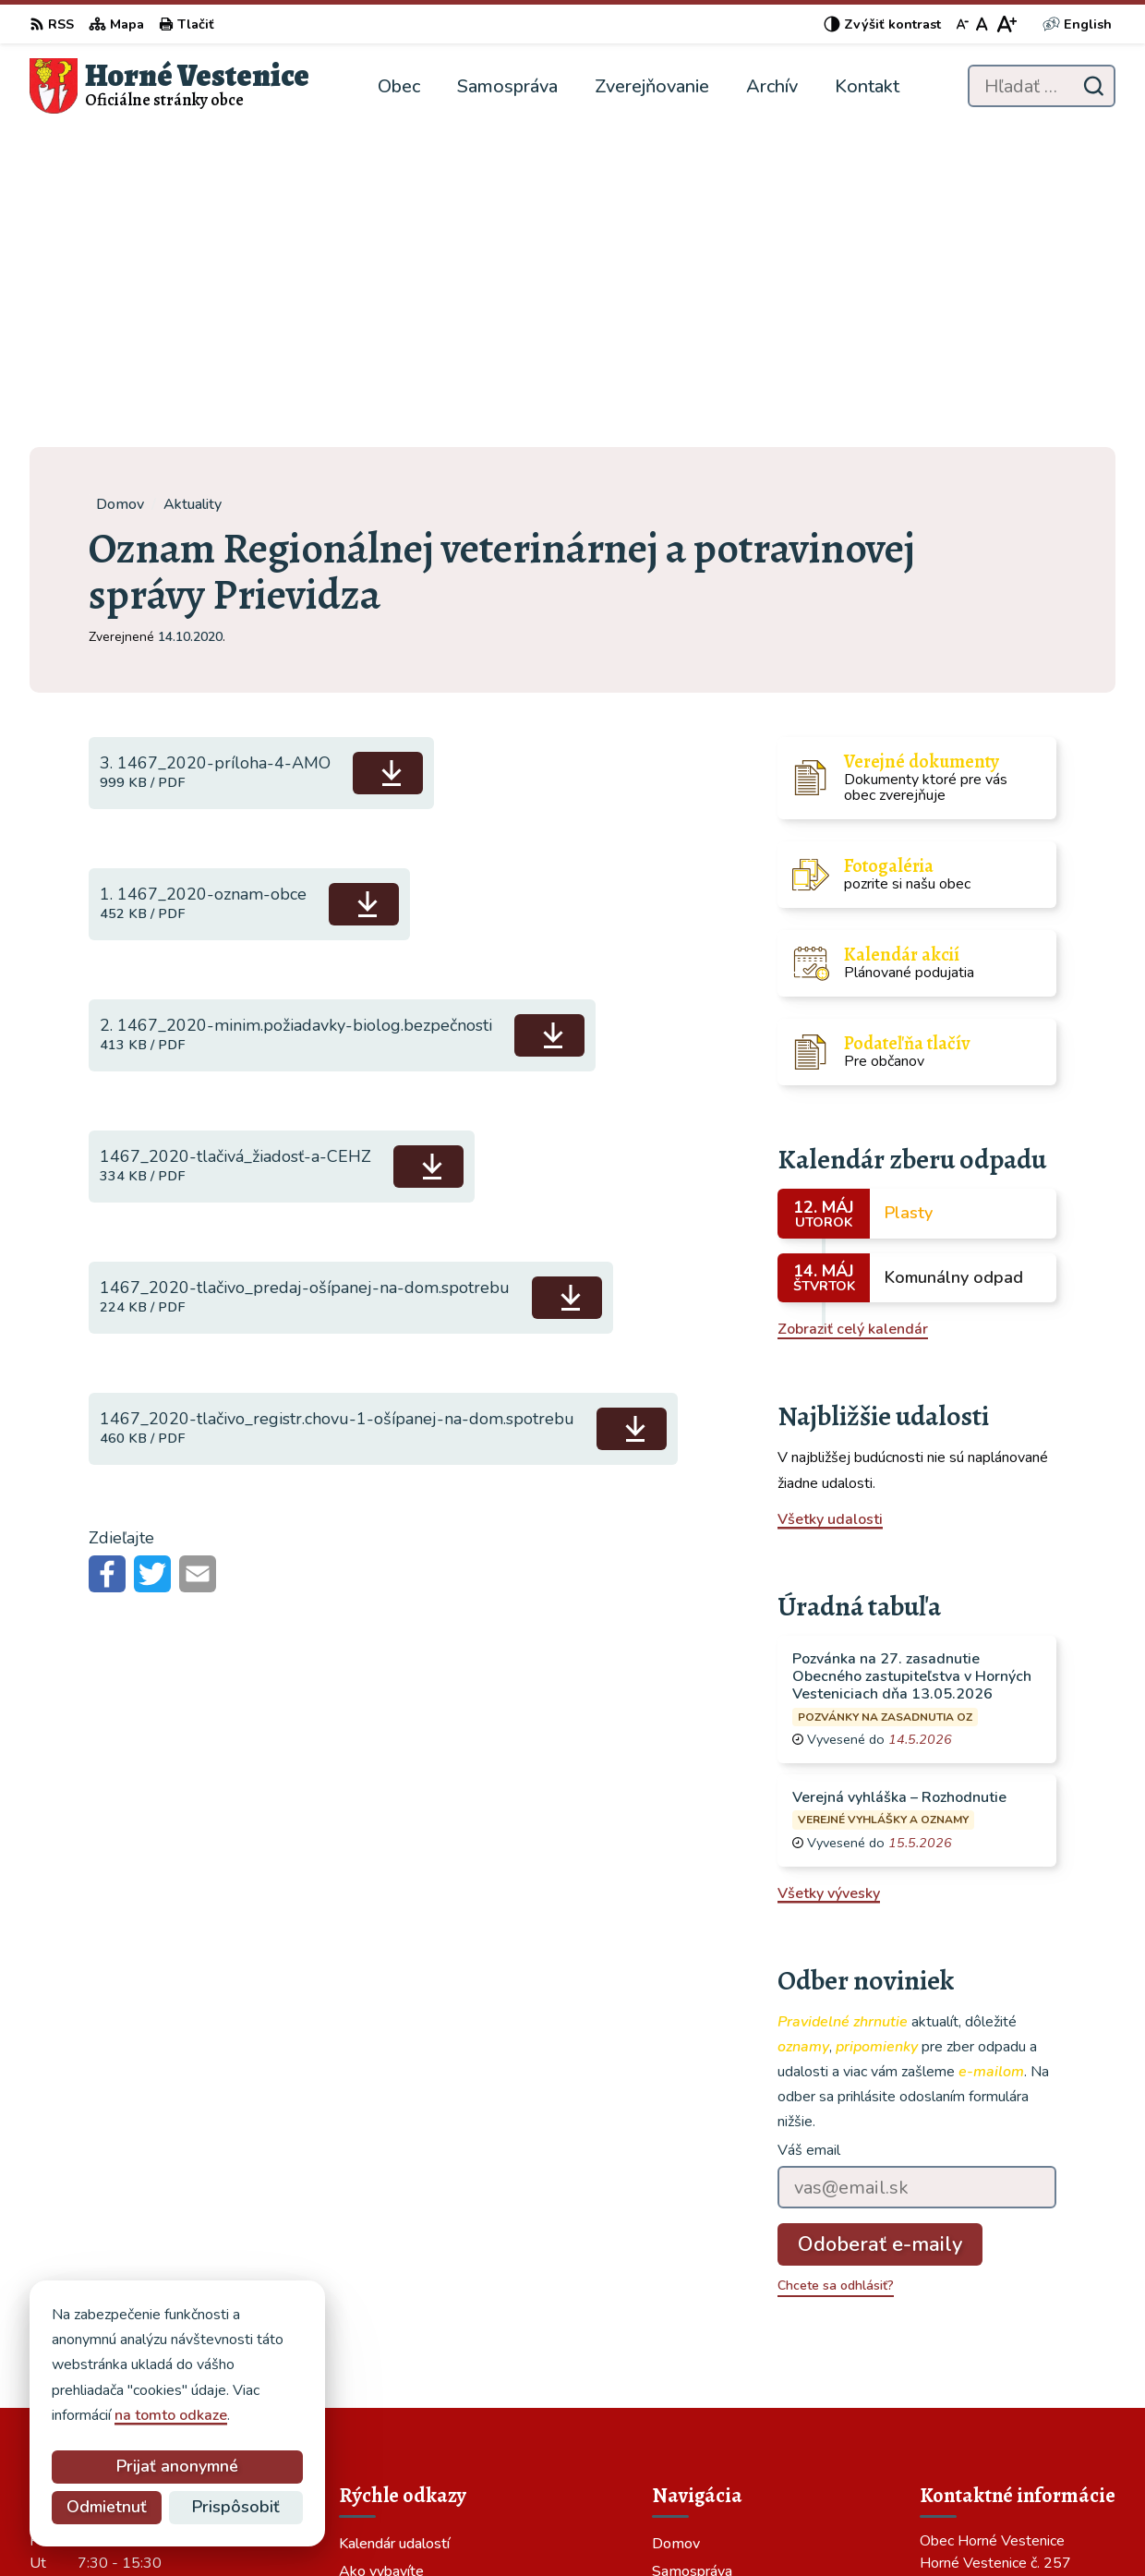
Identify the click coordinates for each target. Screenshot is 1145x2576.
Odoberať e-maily (880, 1926)
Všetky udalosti (830, 1201)
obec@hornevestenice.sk (1004, 2422)
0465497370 (966, 2377)
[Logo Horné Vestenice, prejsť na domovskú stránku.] (169, 86)
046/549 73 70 (972, 2399)
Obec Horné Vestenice (802, 2526)
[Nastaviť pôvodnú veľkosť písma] (982, 24)
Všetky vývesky (828, 1574)
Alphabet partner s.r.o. (528, 2526)
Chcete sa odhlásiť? (835, 1967)
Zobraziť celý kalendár (852, 1010)
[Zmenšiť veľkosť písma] (962, 24)
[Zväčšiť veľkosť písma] (1006, 24)
